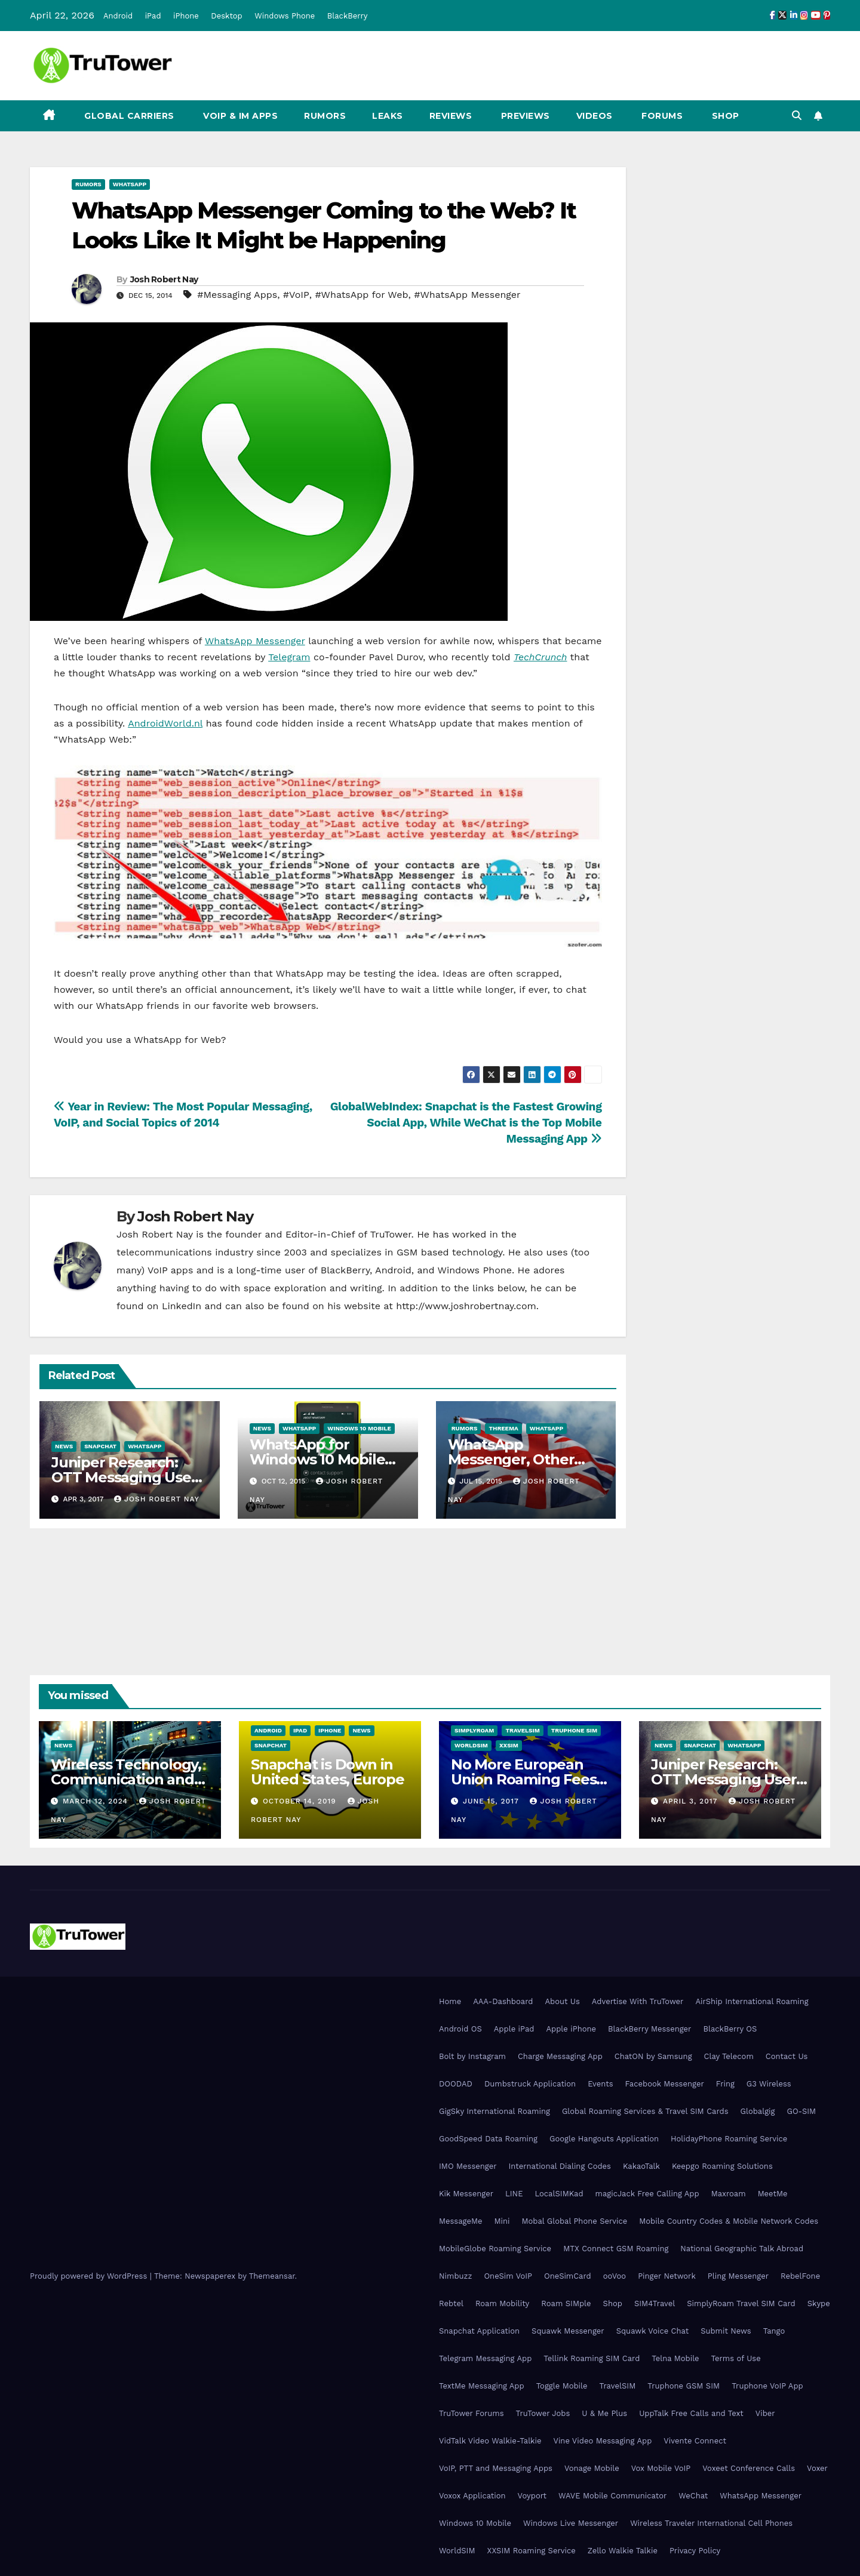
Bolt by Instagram (472, 2056)
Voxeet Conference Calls (748, 2468)
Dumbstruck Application (530, 2083)
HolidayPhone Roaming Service (729, 2138)
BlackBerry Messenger (649, 2028)
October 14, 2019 (301, 1801)
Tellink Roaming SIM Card (591, 2358)
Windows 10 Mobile (359, 1428)
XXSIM (508, 1745)
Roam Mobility (502, 2303)
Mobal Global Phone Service (574, 2221)
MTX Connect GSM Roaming (615, 2248)
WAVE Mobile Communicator (612, 2495)
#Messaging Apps (237, 294)
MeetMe (773, 2193)
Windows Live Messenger (570, 2523)
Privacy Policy (694, 2550)
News (64, 1446)
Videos (594, 115)
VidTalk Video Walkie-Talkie (490, 2440)
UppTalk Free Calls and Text (691, 2413)
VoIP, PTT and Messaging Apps (495, 2468)
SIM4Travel (654, 2303)
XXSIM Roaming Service (531, 2550)
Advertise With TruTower (638, 2001)
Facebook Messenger (664, 2083)
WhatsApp (129, 184)
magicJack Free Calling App (647, 2193)
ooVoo (614, 2276)
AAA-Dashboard (503, 2001)
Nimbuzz (455, 2276)
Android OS (460, 2028)
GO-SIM (801, 2111)
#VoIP (296, 294)
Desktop (226, 15)
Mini (501, 2221)
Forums (661, 115)
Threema (503, 1428)
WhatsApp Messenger (255, 641)
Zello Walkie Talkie (623, 2550)
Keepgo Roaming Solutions (722, 2166)
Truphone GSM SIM (683, 2385)
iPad (153, 15)
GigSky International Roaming (494, 2111)
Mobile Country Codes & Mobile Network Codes (728, 2221)
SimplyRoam (474, 1730)
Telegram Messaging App (485, 2358)
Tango (774, 2330)
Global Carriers (128, 115)
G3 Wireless (769, 2083)
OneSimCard (567, 2276)
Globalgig (758, 2111)
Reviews (450, 115)
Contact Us (787, 2056)
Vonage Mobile (591, 2468)
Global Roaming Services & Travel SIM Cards (645, 2111)
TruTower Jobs (543, 2413)
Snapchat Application (479, 2330)
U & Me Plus (604, 2413)
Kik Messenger (466, 2193)
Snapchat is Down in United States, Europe (327, 1772)
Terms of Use (736, 2358)
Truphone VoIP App (767, 2385)
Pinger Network (667, 2276)
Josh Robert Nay (164, 279)
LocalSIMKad (559, 2193)
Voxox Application (472, 2495)
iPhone (186, 15)
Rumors (325, 115)
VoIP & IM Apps (239, 115)
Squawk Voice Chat (652, 2330)
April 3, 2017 (691, 1801)
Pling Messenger (738, 2276)
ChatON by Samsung (653, 2056)
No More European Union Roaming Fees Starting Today (523, 1779)
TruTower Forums (471, 2413)
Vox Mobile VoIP (661, 2468)
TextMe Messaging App (481, 2385)
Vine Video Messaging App (602, 2440)
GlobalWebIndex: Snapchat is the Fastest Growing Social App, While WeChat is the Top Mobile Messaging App (466, 1123)
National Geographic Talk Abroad (741, 2248)
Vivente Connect (695, 2440)
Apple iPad (514, 2028)
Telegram (289, 657)
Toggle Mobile (562, 2385)
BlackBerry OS (730, 2028)
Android (118, 15)
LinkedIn (181, 1306)
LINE (514, 2193)
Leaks (387, 115)
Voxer (817, 2468)
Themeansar (272, 2276)
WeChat (693, 2495)
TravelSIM (522, 1730)
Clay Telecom (729, 2056)
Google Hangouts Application (604, 2138)
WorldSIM (471, 1745)
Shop (724, 115)
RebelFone (800, 2276)
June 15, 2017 (492, 1801)
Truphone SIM (574, 1730)
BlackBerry (347, 15)
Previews (524, 115)
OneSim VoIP (508, 2276)
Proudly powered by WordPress (90, 2276)
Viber (765, 2413)
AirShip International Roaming (751, 2001)
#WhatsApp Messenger (467, 294)
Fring (725, 2083)
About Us (562, 2001)
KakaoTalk (641, 2166)
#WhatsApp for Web (361, 294)
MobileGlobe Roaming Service (495, 2248)
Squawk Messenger (568, 2330)
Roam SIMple (566, 2303)
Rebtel (451, 2303)
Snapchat (100, 1446)
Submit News (726, 2330)
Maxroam (728, 2193)
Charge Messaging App (560, 2056)
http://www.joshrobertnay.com (466, 1306)
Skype (818, 2303)
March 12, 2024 (97, 1801)
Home (450, 2001)
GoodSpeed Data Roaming (488, 2138)
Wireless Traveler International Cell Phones (711, 2523)
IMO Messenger (468, 2166)
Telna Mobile (675, 2358)
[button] (796, 115)
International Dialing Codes (560, 2166)
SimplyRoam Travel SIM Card (741, 2303)
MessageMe (460, 2221)
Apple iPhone (571, 2028)
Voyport (532, 2495)
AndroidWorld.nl (165, 723)
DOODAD (455, 2083)
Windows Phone (284, 15)
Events (600, 2083)
